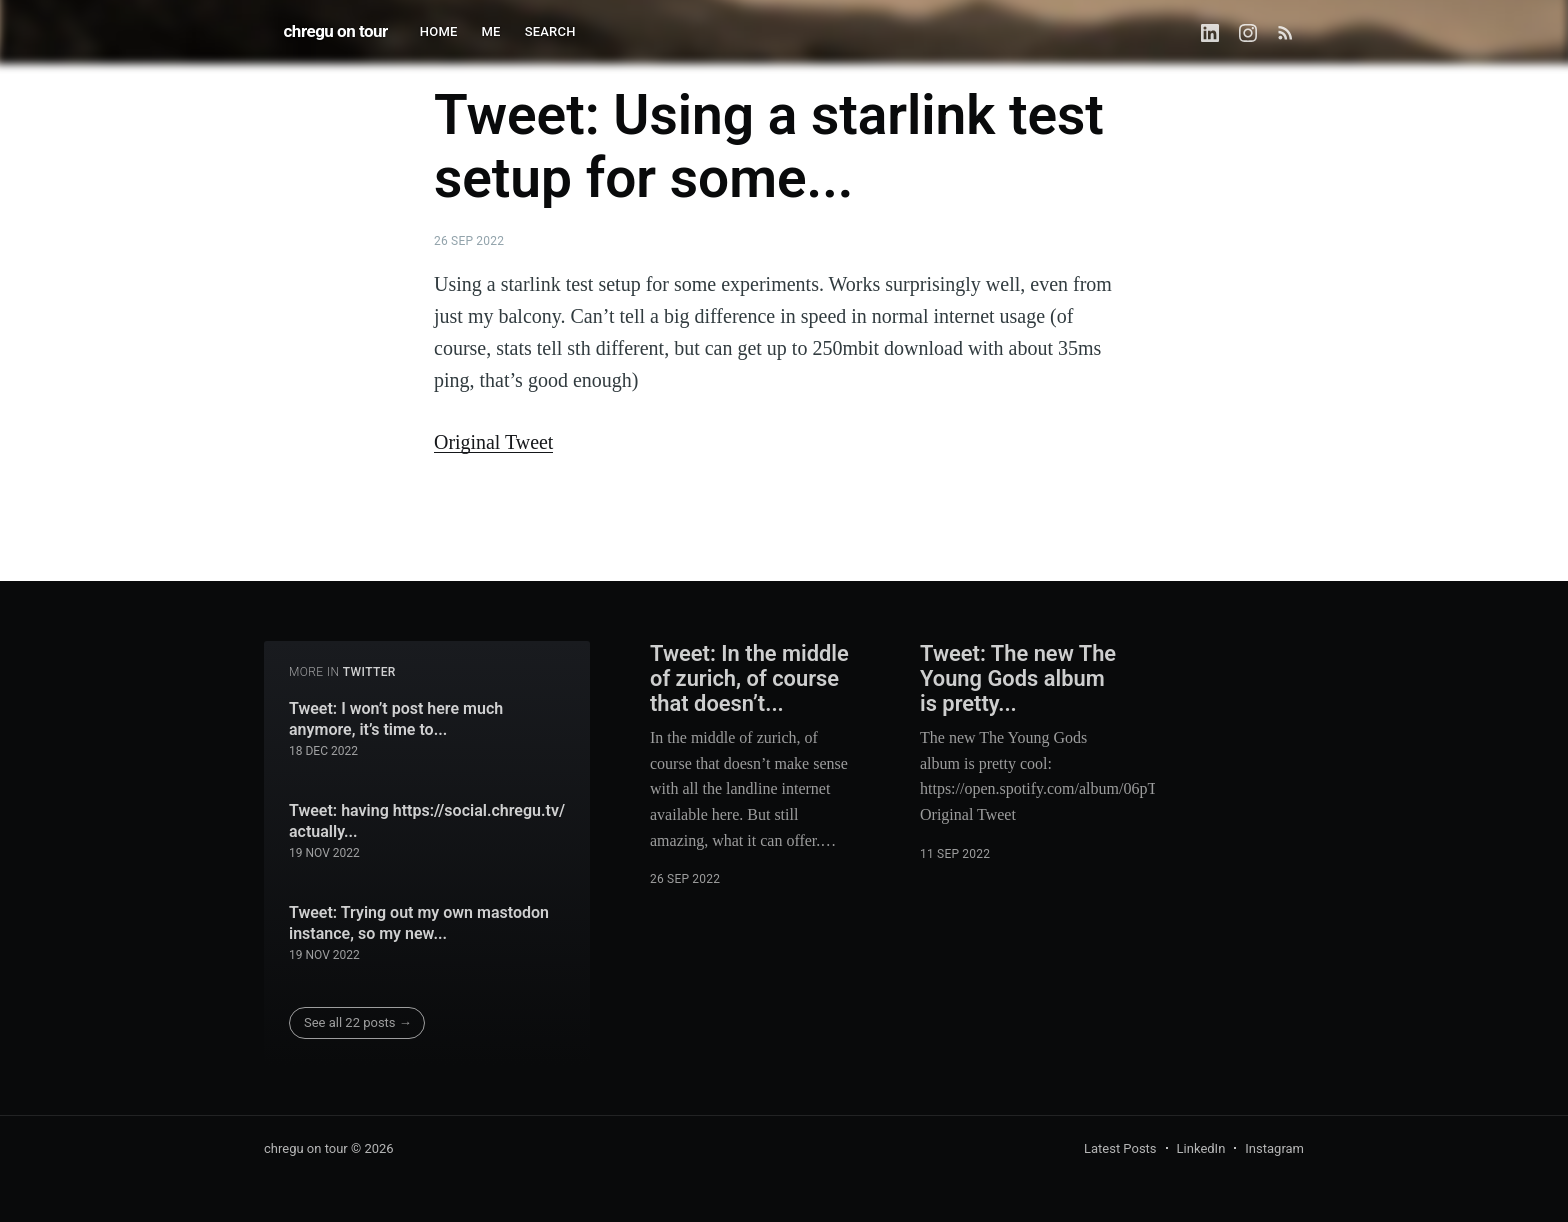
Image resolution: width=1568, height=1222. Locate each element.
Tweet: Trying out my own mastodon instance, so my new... (419, 923)
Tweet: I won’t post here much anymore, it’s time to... (396, 719)
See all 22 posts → (358, 1022)
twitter (369, 672)
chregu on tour (336, 31)
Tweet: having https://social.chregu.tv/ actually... (427, 821)
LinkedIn (1201, 1148)
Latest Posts (1120, 1148)
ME (491, 31)
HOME (439, 31)
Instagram (1274, 1148)
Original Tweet (494, 442)
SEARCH (550, 31)
